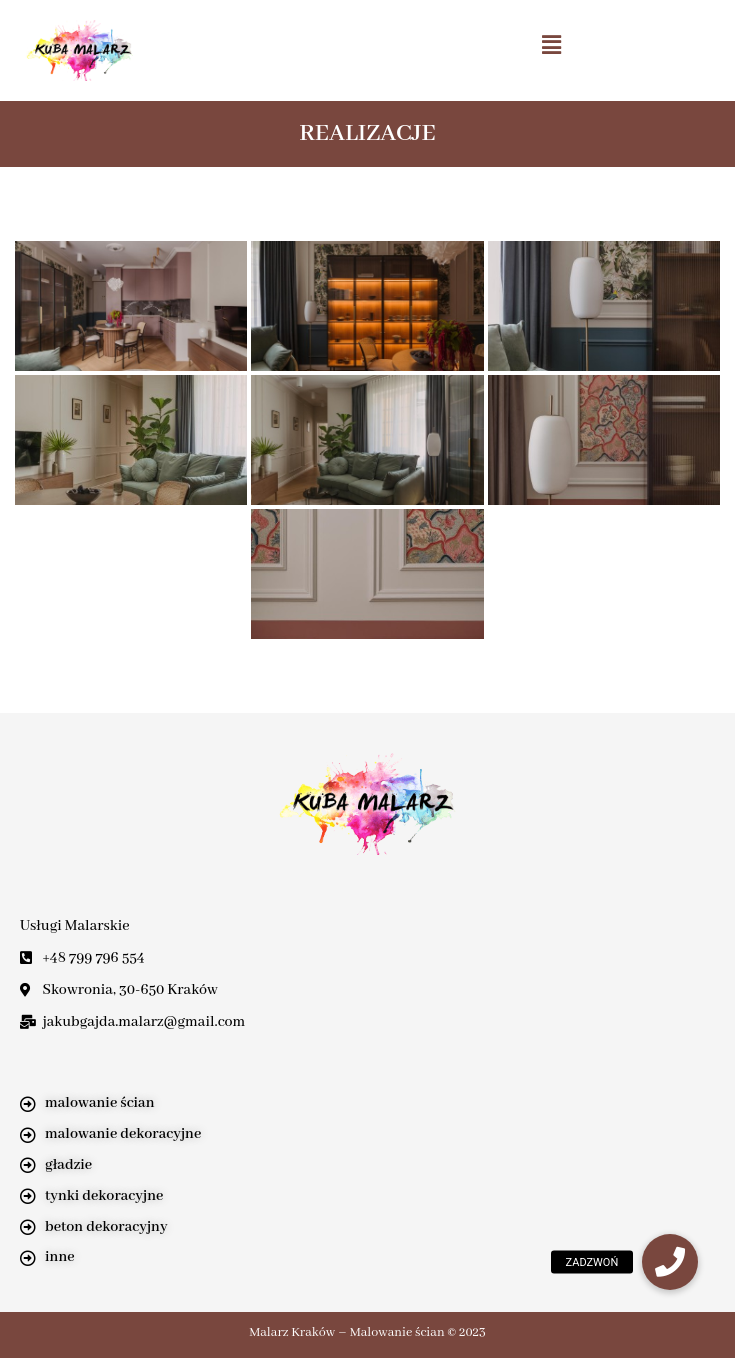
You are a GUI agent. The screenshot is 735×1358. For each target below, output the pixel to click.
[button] (551, 45)
